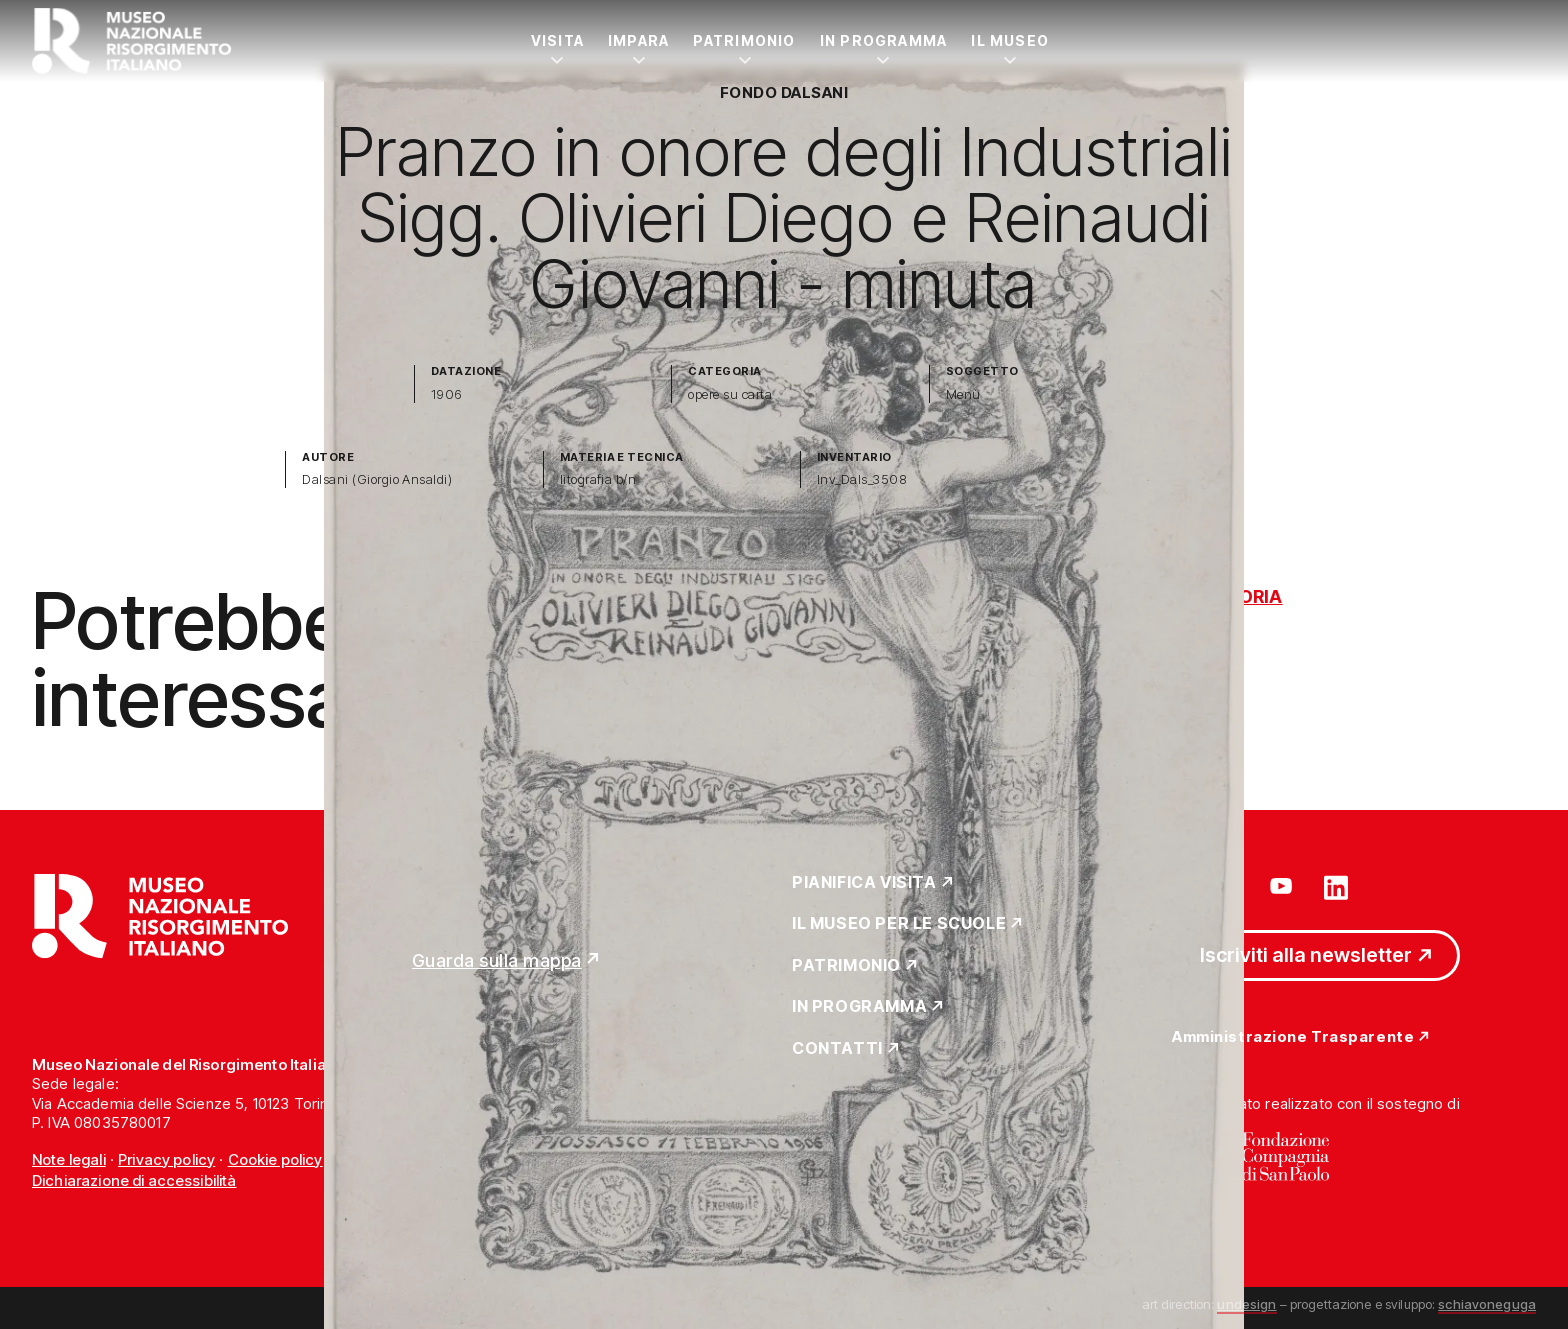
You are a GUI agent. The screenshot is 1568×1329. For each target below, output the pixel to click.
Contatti (837, 1049)
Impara (638, 40)
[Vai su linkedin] (1336, 886)
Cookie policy (275, 1159)
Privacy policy (166, 1159)
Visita (557, 40)
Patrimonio (744, 40)
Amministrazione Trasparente (1293, 1037)
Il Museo (1010, 40)
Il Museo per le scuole (899, 924)
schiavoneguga (1487, 1304)
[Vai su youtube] (1284, 886)
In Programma (884, 40)
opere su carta (730, 394)
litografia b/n (598, 479)
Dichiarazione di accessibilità (134, 1180)
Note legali (69, 1159)
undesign (1246, 1304)
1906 (447, 394)
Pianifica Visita (864, 883)
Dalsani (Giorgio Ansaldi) (377, 479)
